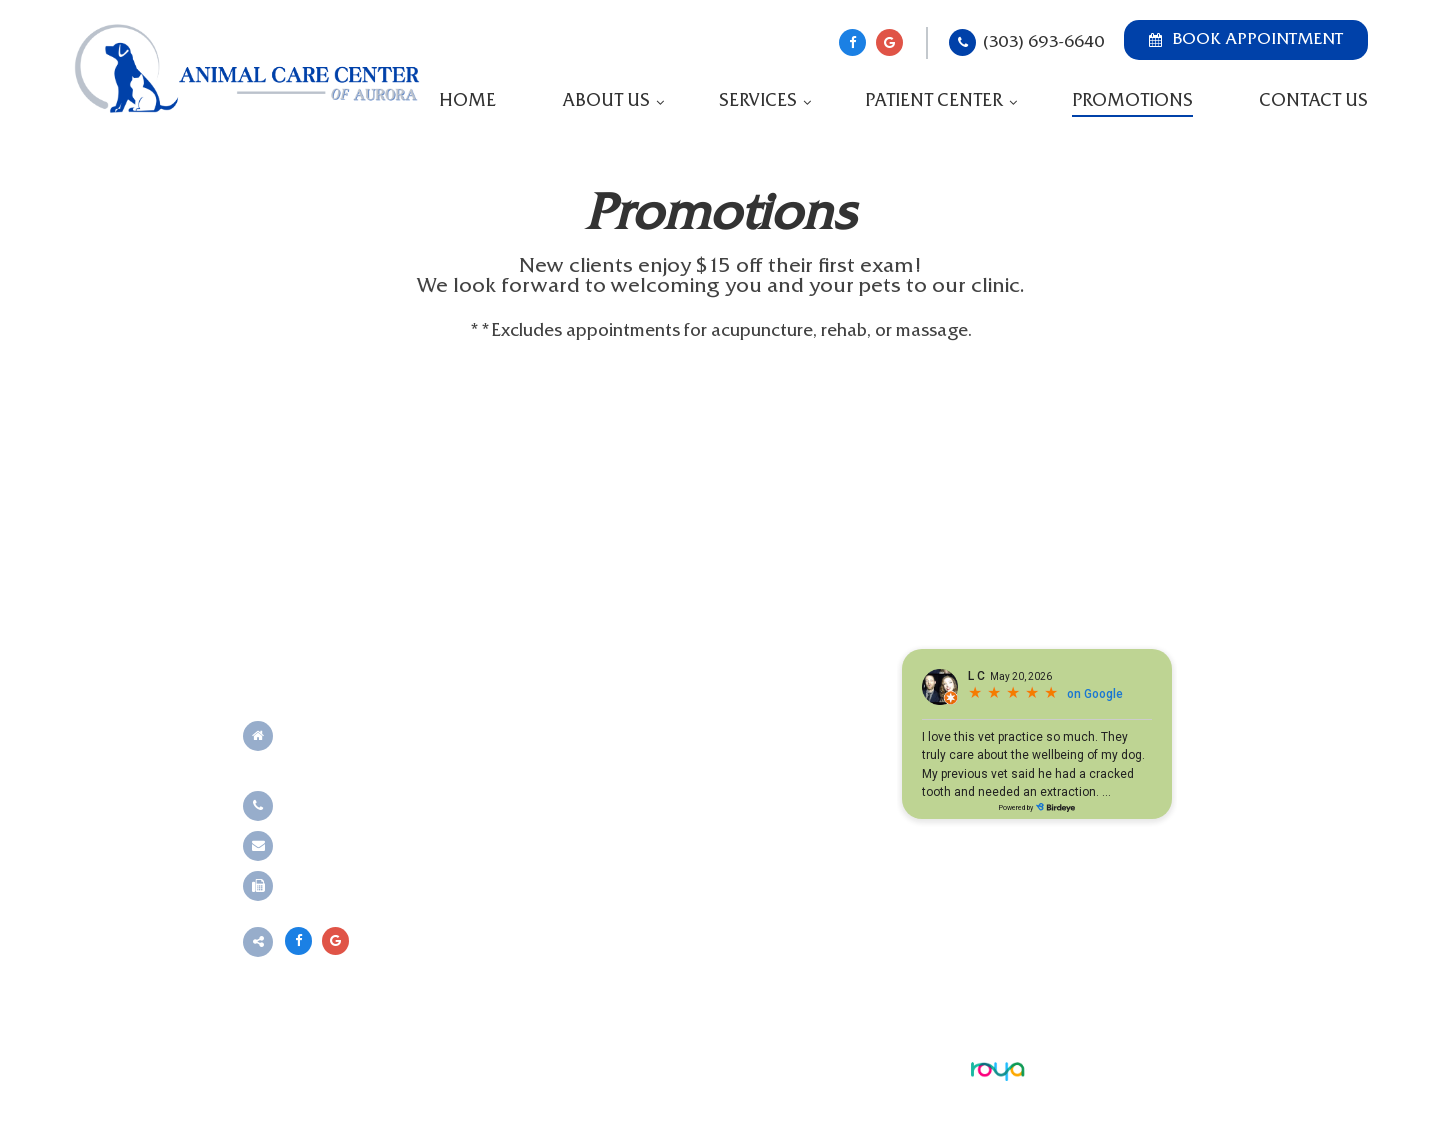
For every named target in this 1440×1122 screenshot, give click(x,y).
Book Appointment (1246, 40)
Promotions (1132, 101)
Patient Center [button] (934, 101)
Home (467, 101)
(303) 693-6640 (1043, 43)
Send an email (335, 845)
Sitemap (626, 1068)
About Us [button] (606, 101)
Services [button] (758, 101)
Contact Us (1313, 101)
